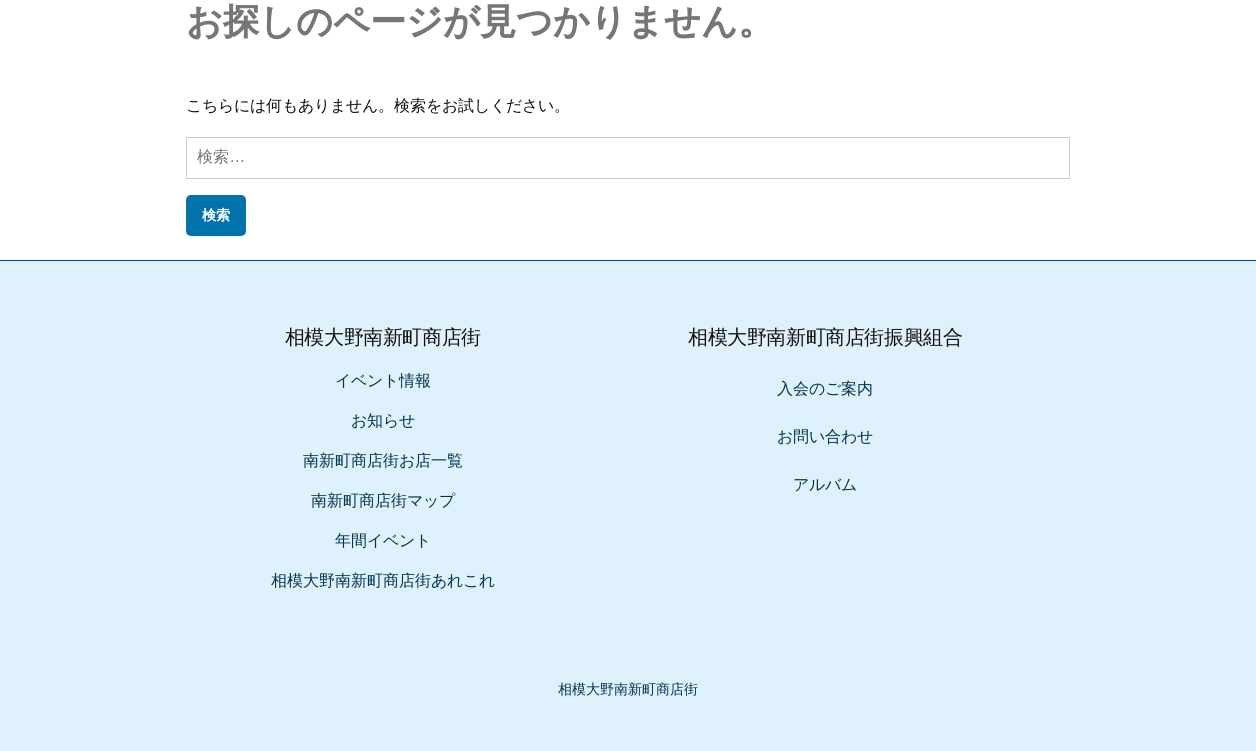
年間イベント (383, 540)
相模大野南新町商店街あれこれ (383, 580)
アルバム (825, 484)
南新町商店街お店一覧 (383, 460)
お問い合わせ (825, 436)
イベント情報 (383, 380)
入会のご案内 (825, 388)
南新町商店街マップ (383, 500)
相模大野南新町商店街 (628, 689)
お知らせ (383, 420)
